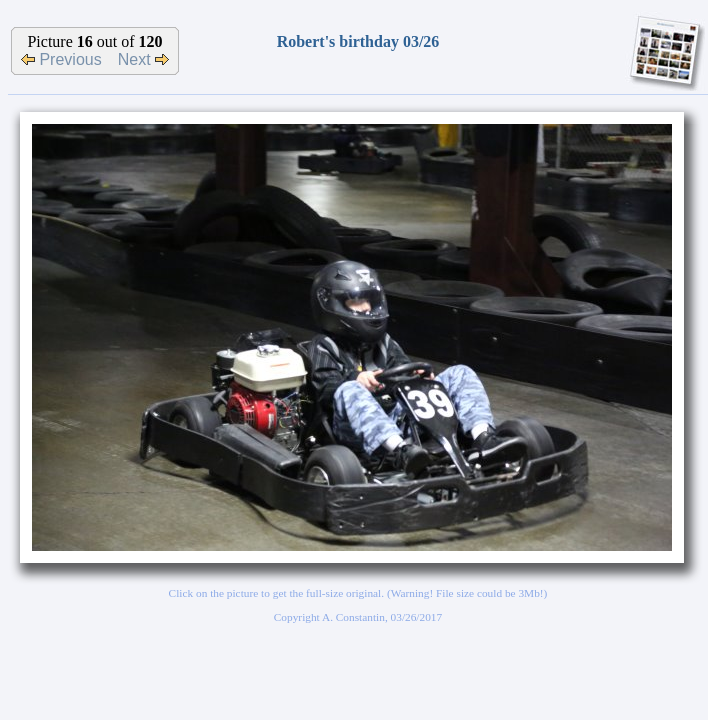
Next (143, 59)
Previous (61, 59)
